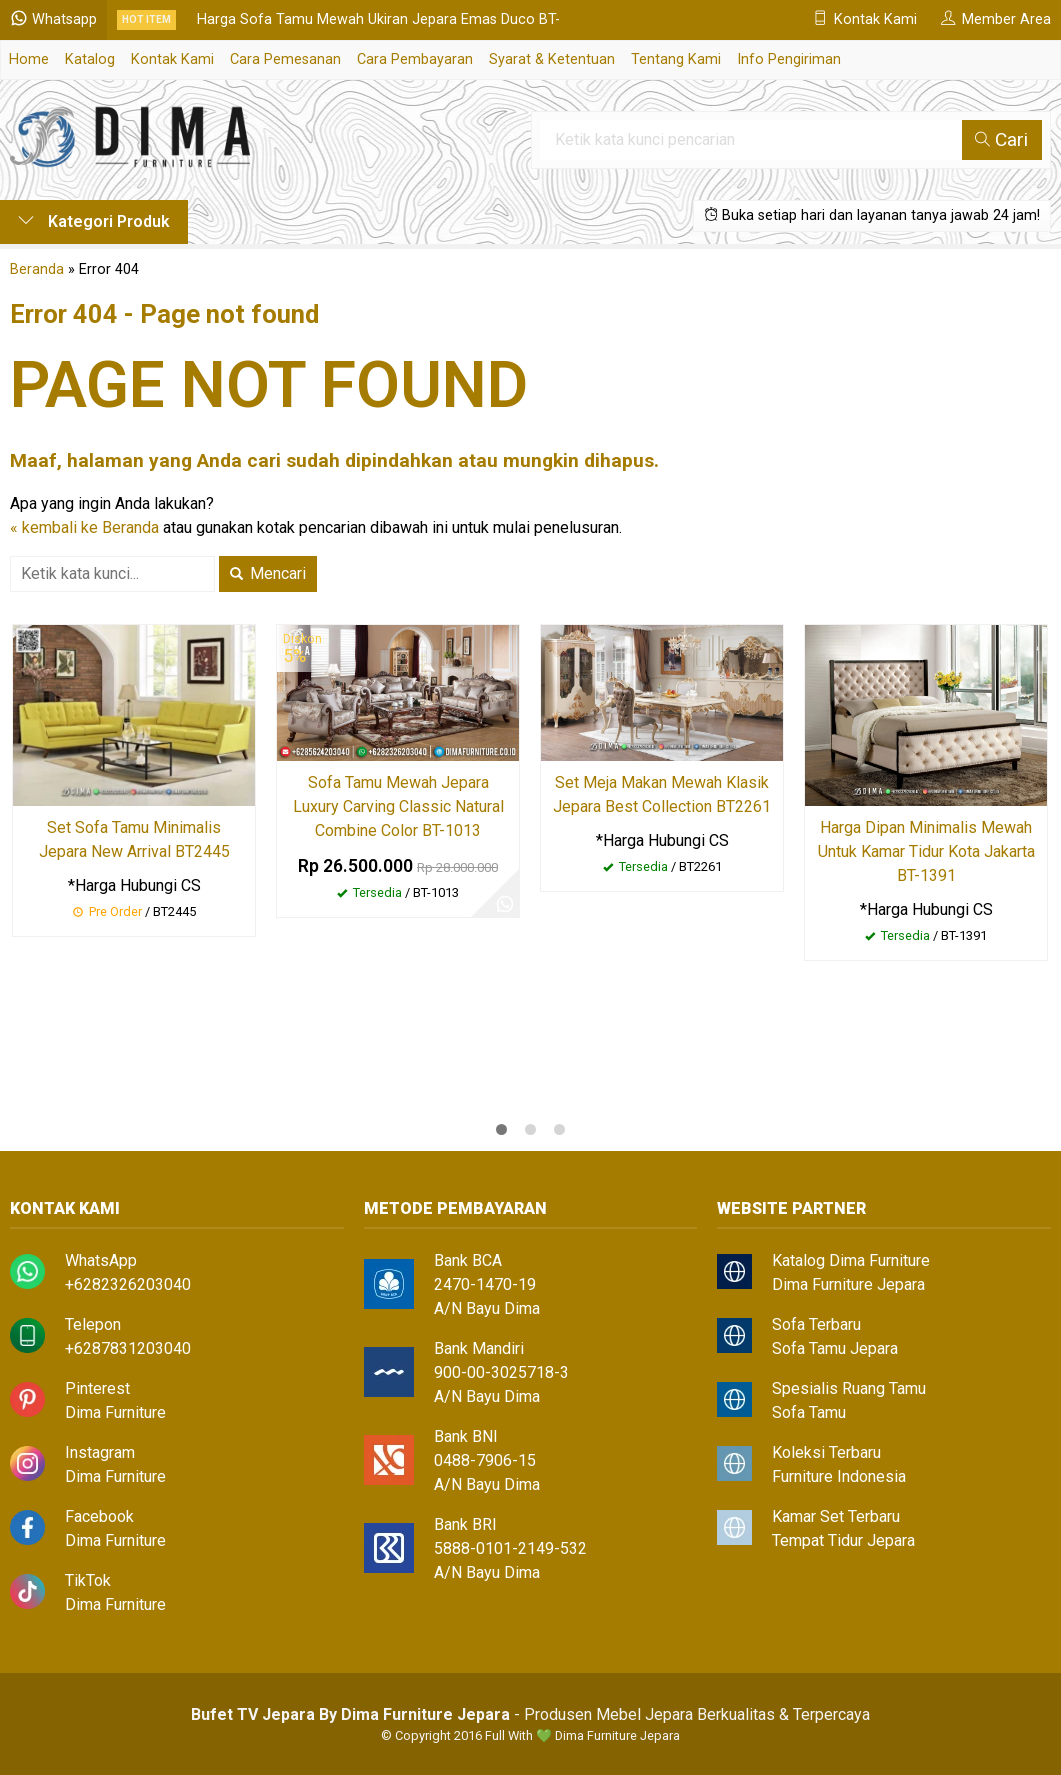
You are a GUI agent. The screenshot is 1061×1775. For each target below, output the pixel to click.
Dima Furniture (115, 1412)
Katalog (90, 59)
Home (29, 59)
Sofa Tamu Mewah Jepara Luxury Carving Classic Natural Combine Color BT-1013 (398, 806)
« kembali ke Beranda (84, 527)
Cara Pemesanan (285, 59)
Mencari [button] (268, 573)
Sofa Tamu (809, 1412)
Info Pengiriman (789, 59)
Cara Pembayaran (415, 59)
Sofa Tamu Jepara (835, 1348)
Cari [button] (1001, 139)
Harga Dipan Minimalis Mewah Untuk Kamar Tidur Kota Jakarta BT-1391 (926, 851)
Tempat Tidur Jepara (843, 1540)
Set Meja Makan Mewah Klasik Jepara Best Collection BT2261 (662, 794)
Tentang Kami (676, 59)
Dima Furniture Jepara (848, 1284)
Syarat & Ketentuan (552, 59)
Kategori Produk (94, 221)
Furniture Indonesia (839, 1476)
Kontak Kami (172, 59)
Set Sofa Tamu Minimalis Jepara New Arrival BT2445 (134, 839)
